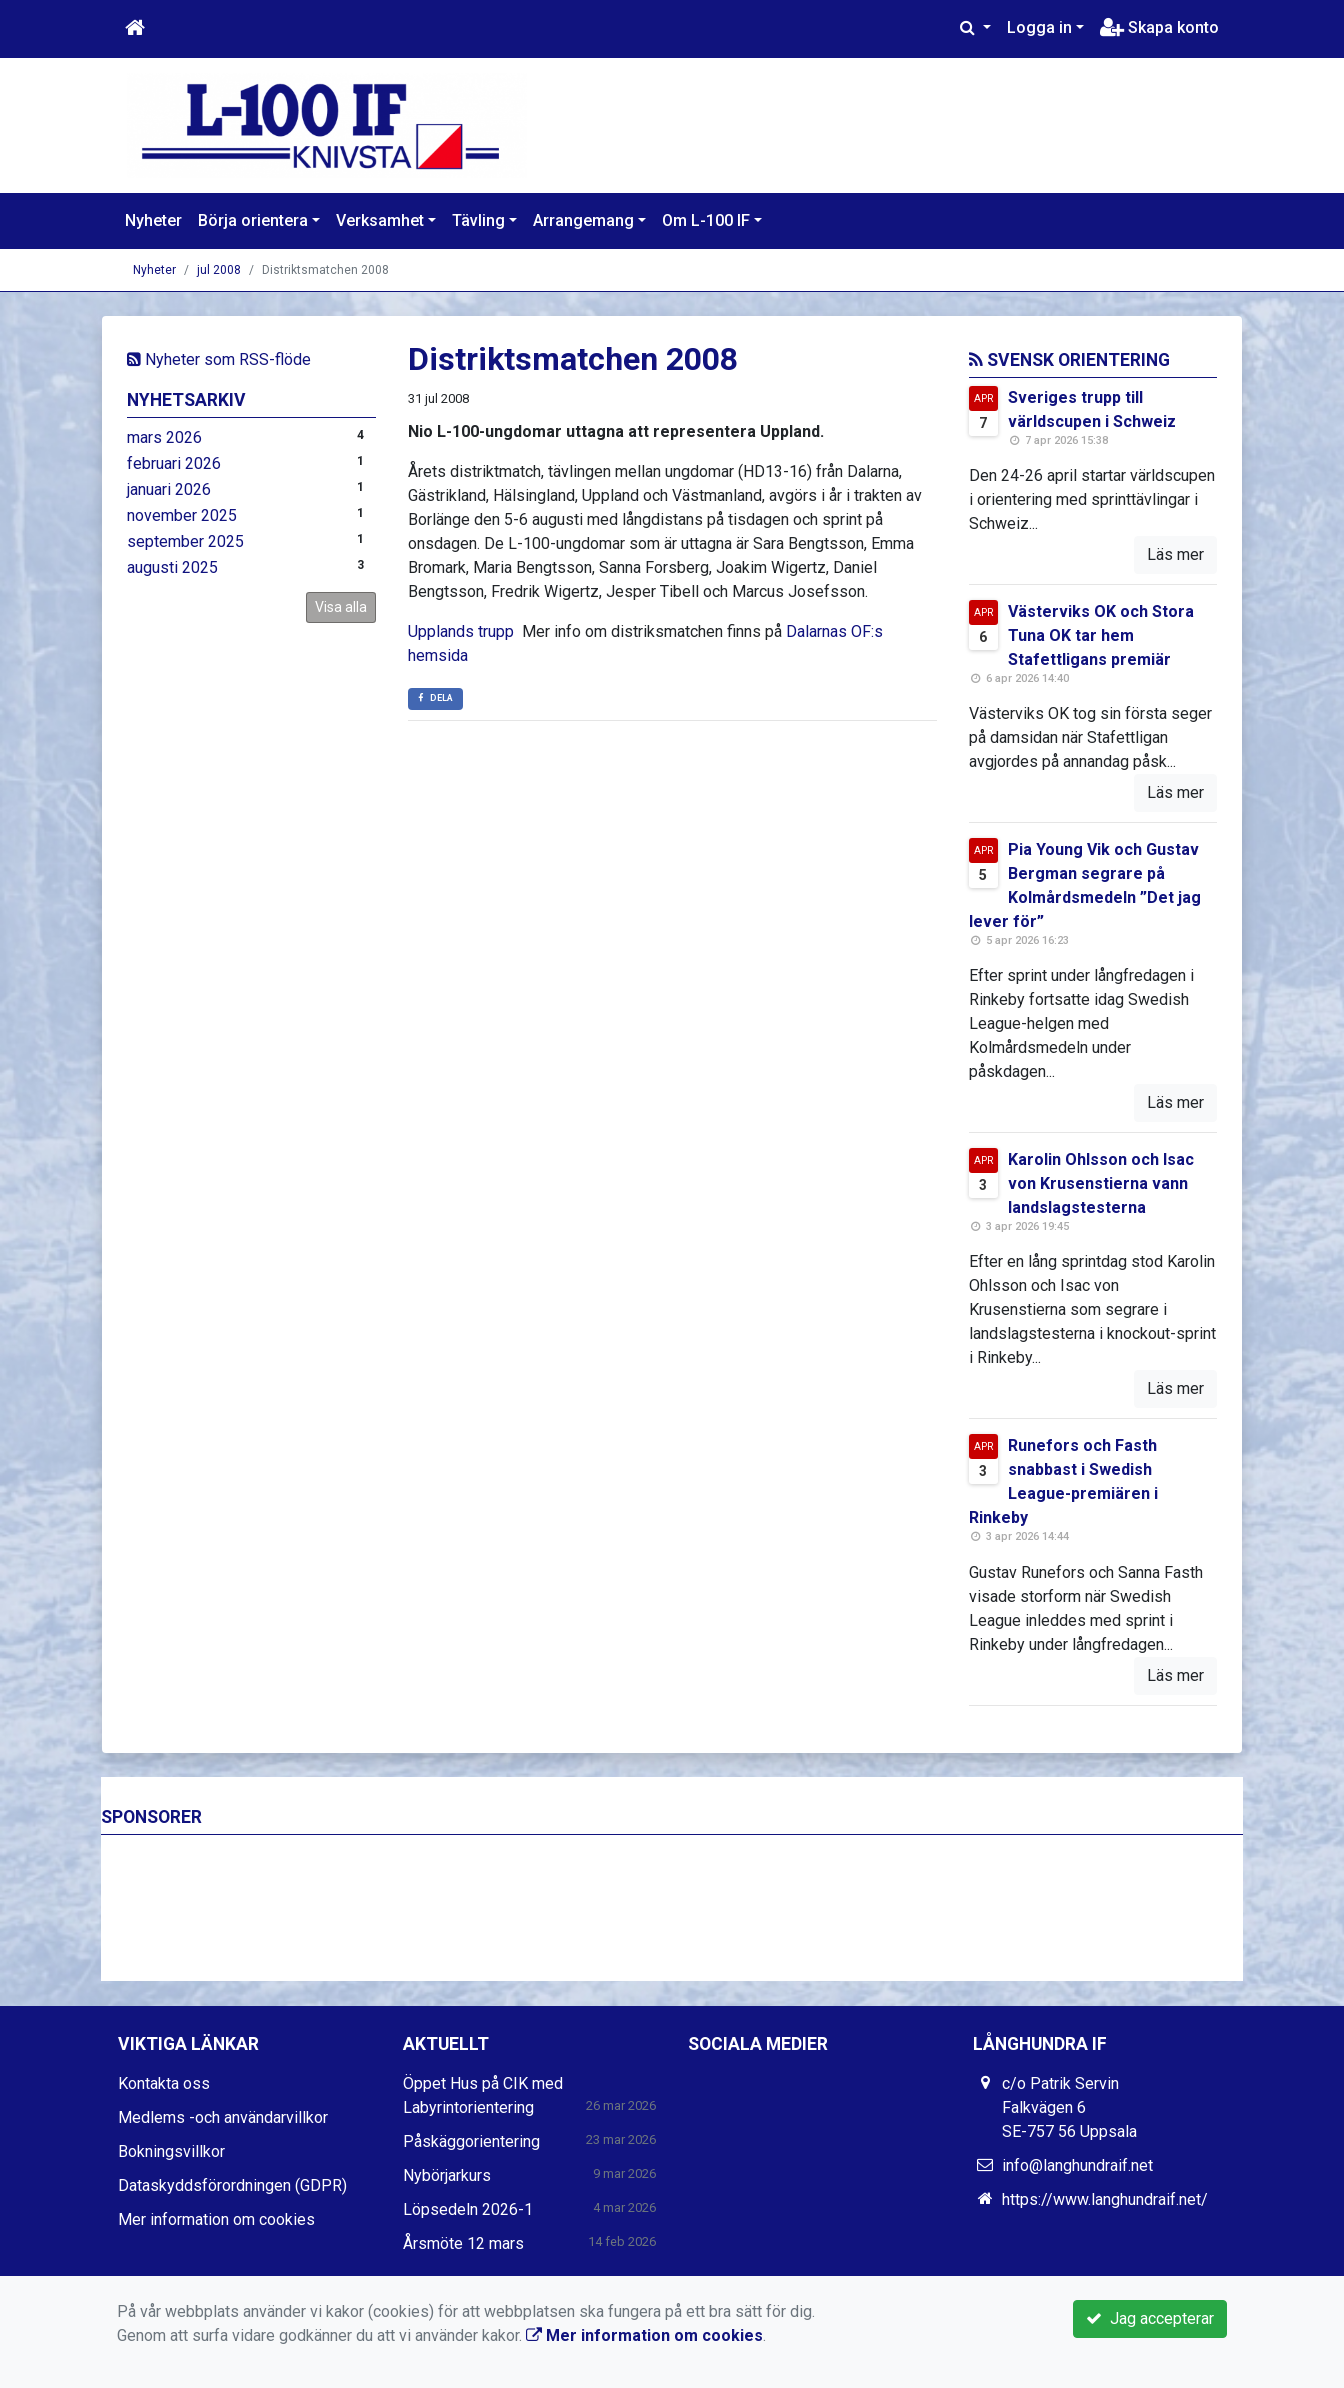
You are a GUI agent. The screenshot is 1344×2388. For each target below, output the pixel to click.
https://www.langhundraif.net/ (1105, 2199)
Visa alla (341, 607)
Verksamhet (380, 220)
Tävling (478, 220)
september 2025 (185, 541)
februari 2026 (174, 463)
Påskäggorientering (471, 2141)
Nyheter (153, 220)
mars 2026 (164, 437)
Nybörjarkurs (447, 2175)
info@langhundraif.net (1077, 2165)
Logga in (1039, 27)
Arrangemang (583, 220)
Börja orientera (253, 220)
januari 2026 (169, 489)
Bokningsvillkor (171, 2151)
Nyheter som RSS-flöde (219, 359)
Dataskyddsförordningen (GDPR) (232, 2185)
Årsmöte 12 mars (463, 2243)
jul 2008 (219, 270)
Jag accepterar (1150, 2318)
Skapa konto (1159, 27)
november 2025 (182, 515)
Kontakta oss (164, 2083)
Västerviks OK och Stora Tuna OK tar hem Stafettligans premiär (1101, 635)
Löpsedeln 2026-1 (468, 2209)
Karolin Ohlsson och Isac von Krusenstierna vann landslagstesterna (1101, 1183)
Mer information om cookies (216, 2219)
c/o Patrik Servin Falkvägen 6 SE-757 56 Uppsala (1069, 2107)
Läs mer (1175, 554)
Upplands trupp (461, 631)
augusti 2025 (172, 567)
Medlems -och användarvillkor (223, 2117)
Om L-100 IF (706, 220)
